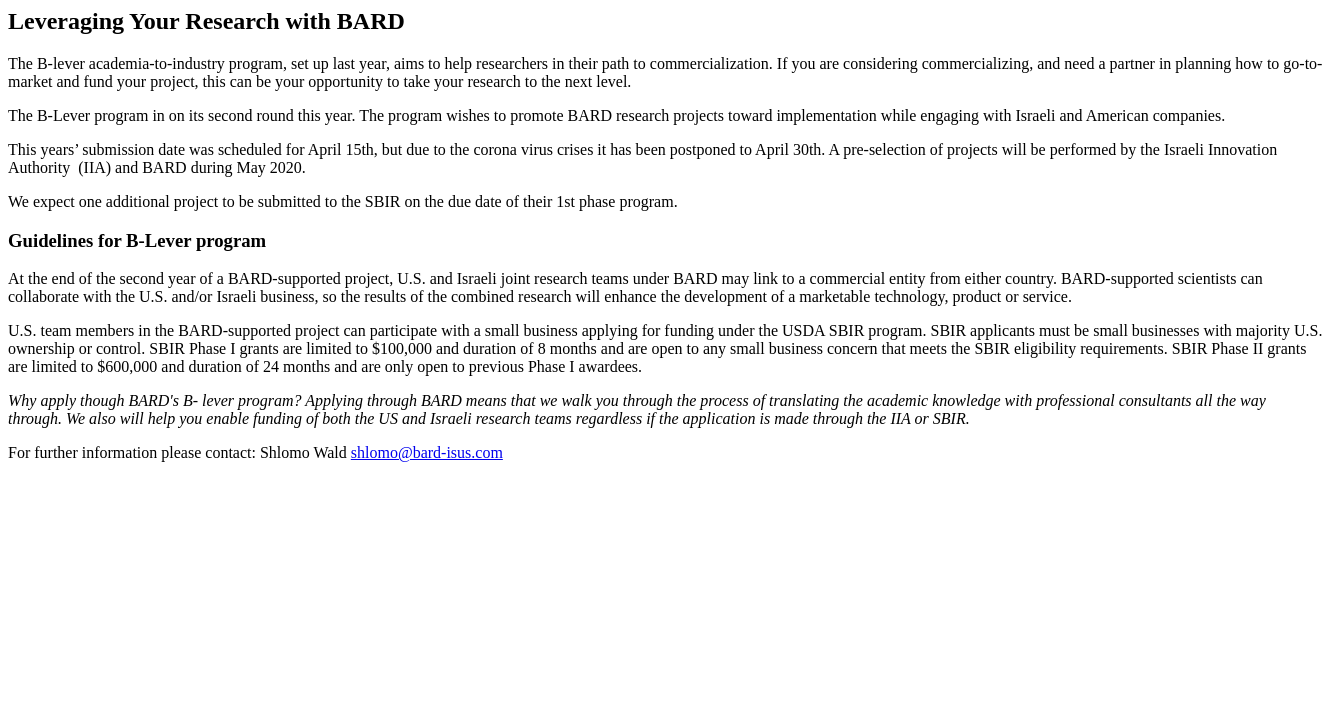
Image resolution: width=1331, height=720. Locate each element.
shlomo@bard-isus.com (427, 452)
